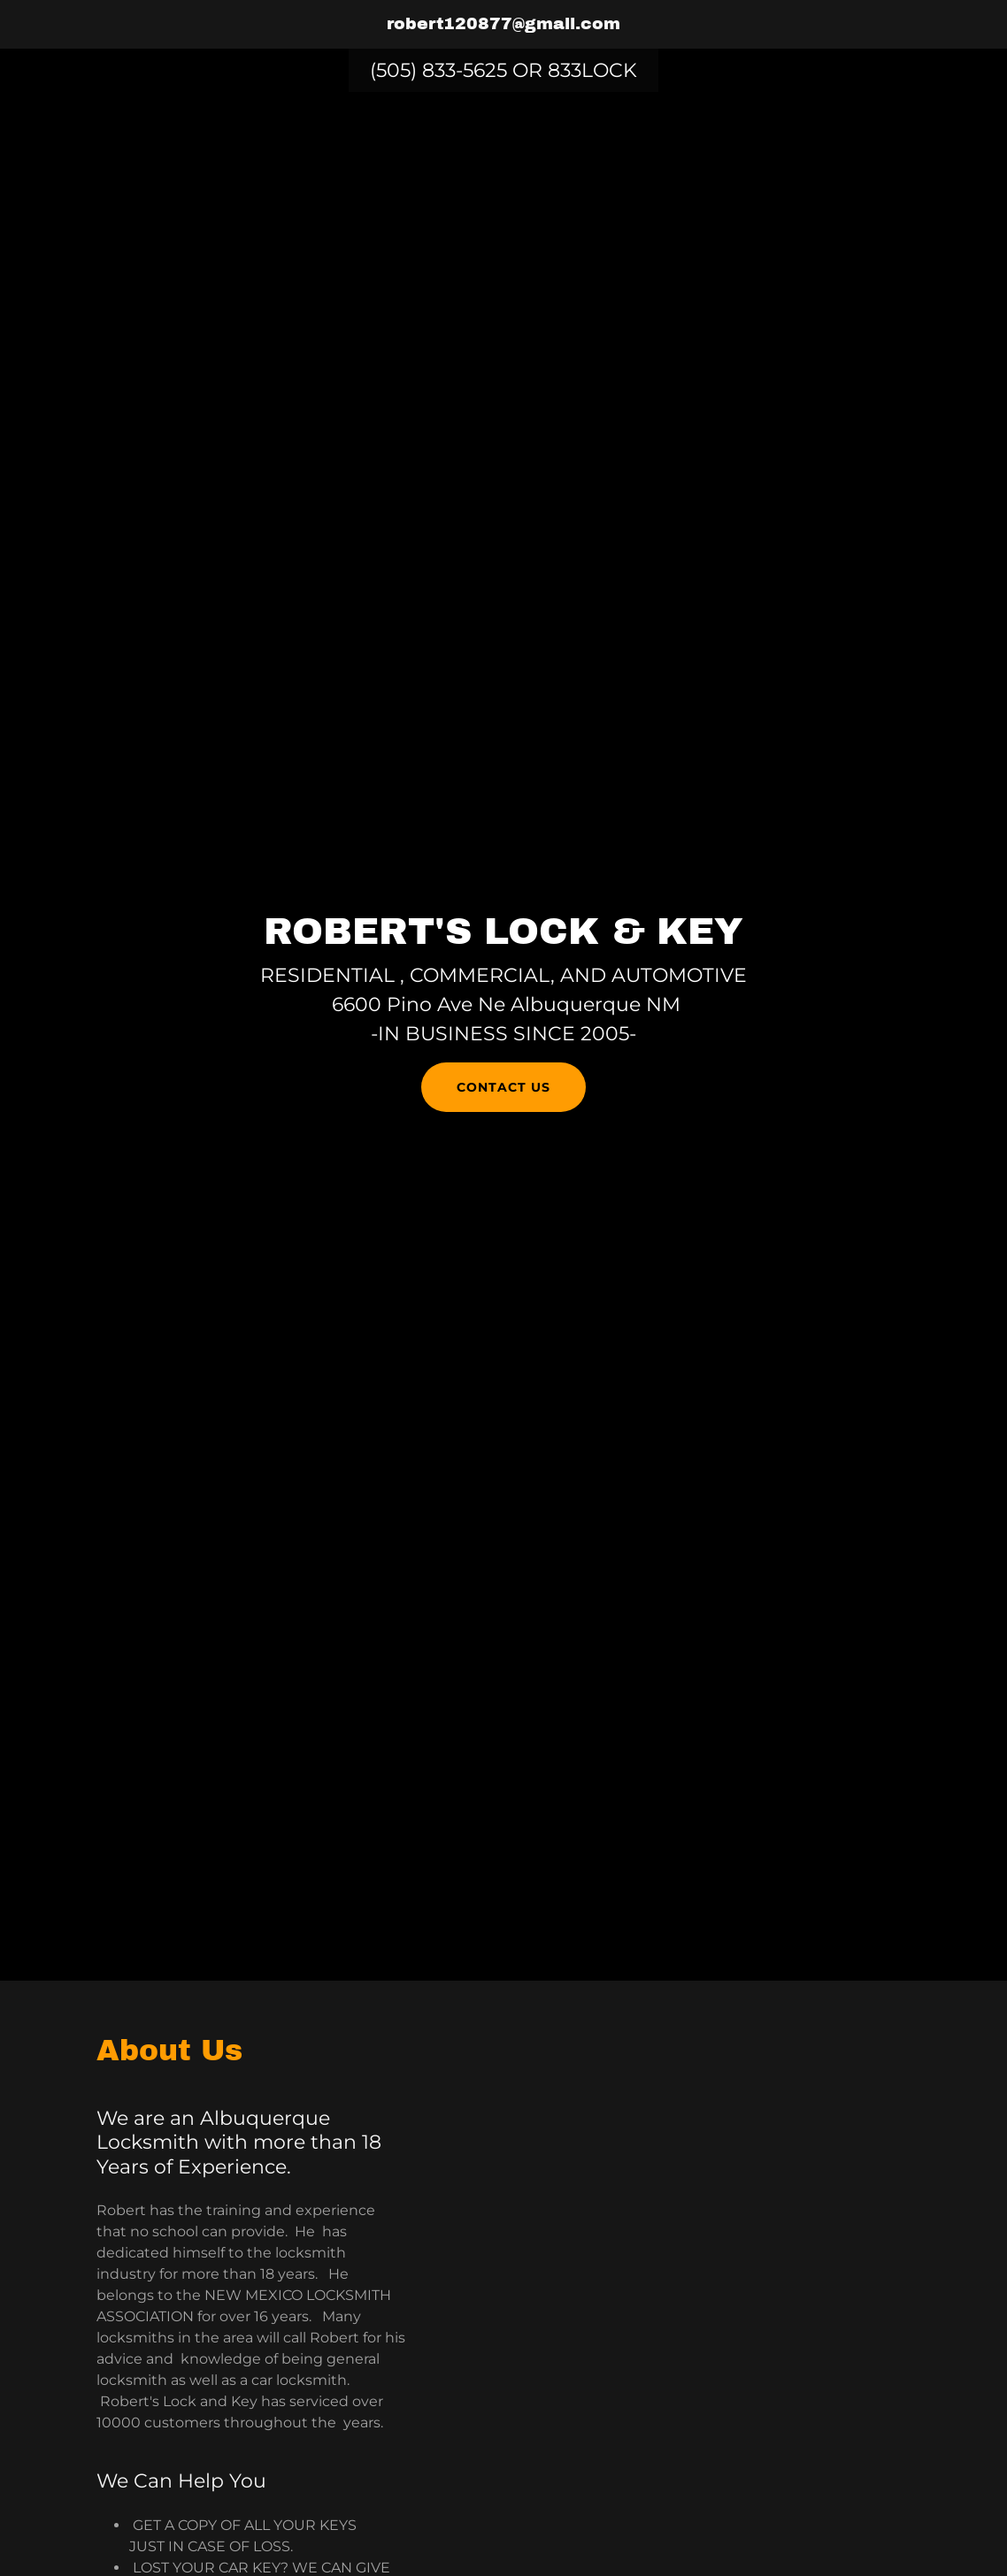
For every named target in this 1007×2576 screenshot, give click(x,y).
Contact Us (503, 1087)
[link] (503, 24)
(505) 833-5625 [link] (438, 70)
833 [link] (564, 70)
